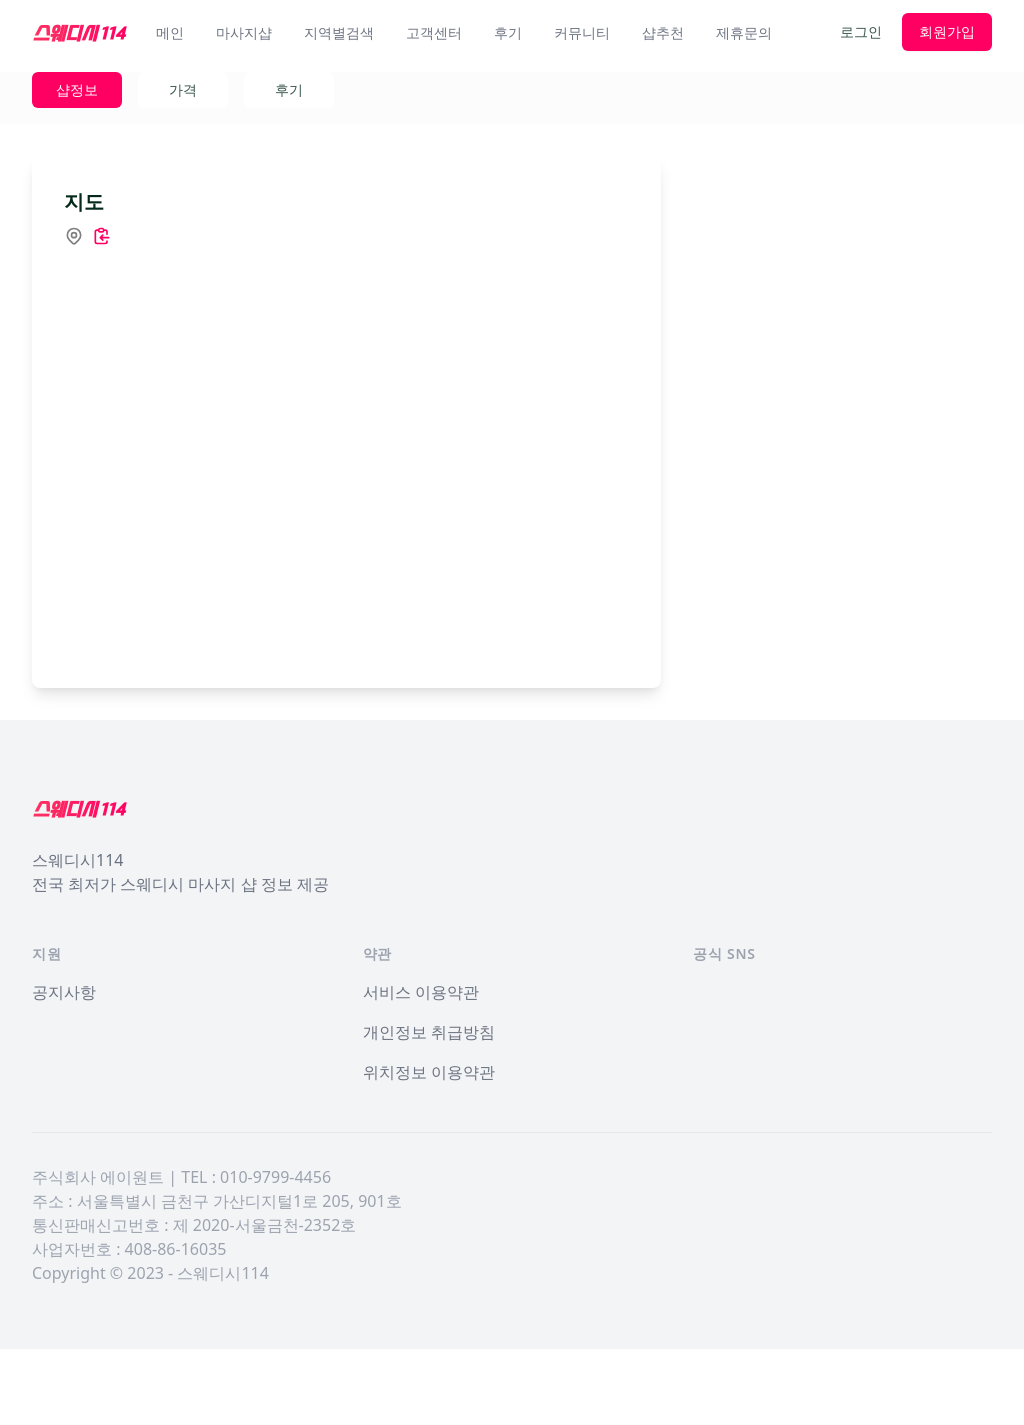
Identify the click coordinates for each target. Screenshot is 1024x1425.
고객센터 (434, 32)
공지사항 (64, 1068)
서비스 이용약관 (421, 1068)
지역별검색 (339, 32)
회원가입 (947, 31)
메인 (170, 32)
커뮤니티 (582, 32)
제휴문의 (744, 32)
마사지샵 (244, 32)
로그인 (861, 31)
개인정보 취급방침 (429, 1108)
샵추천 (663, 32)
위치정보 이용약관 (429, 1148)
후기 (508, 32)
